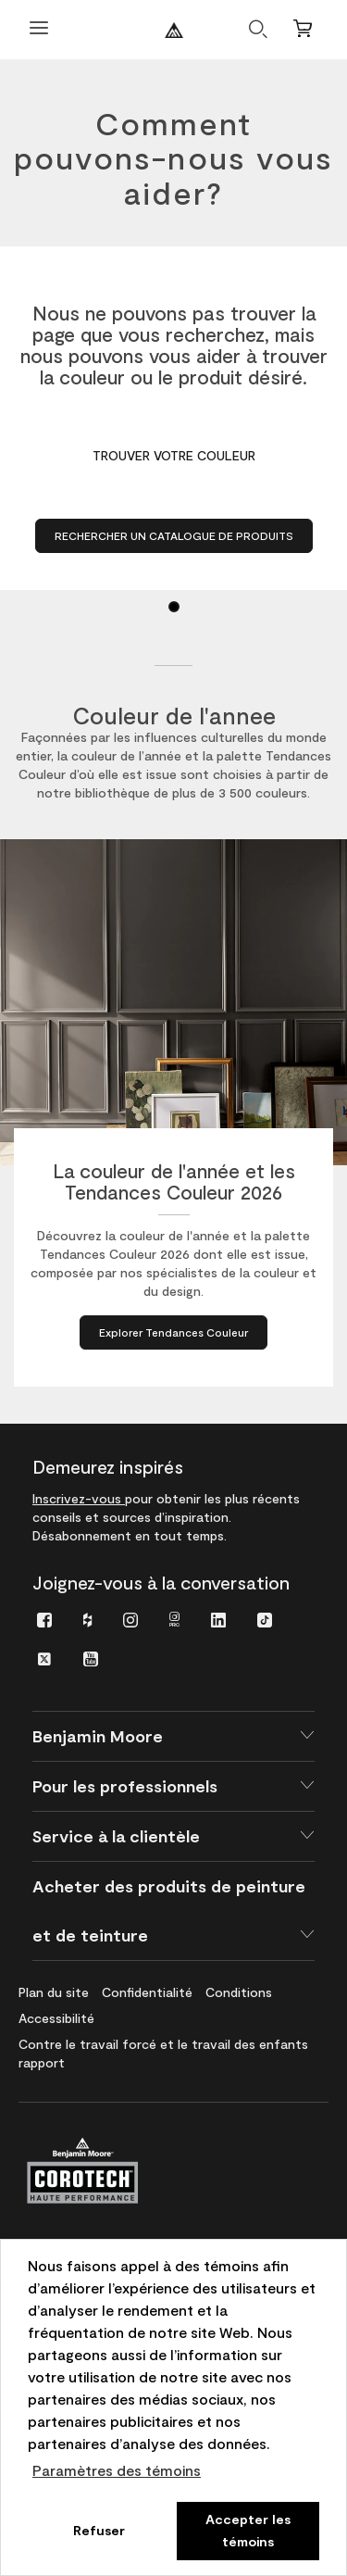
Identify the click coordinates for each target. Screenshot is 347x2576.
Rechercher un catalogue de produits (174, 535)
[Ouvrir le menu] (39, 30)
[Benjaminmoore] (174, 30)
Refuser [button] (99, 2530)
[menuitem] (44, 1618)
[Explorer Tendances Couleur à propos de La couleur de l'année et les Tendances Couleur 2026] (173, 1332)
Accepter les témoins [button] (248, 2530)
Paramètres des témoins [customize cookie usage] (116, 2470)
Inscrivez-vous (78, 1498)
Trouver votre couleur (174, 455)
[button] (173, 1736)
